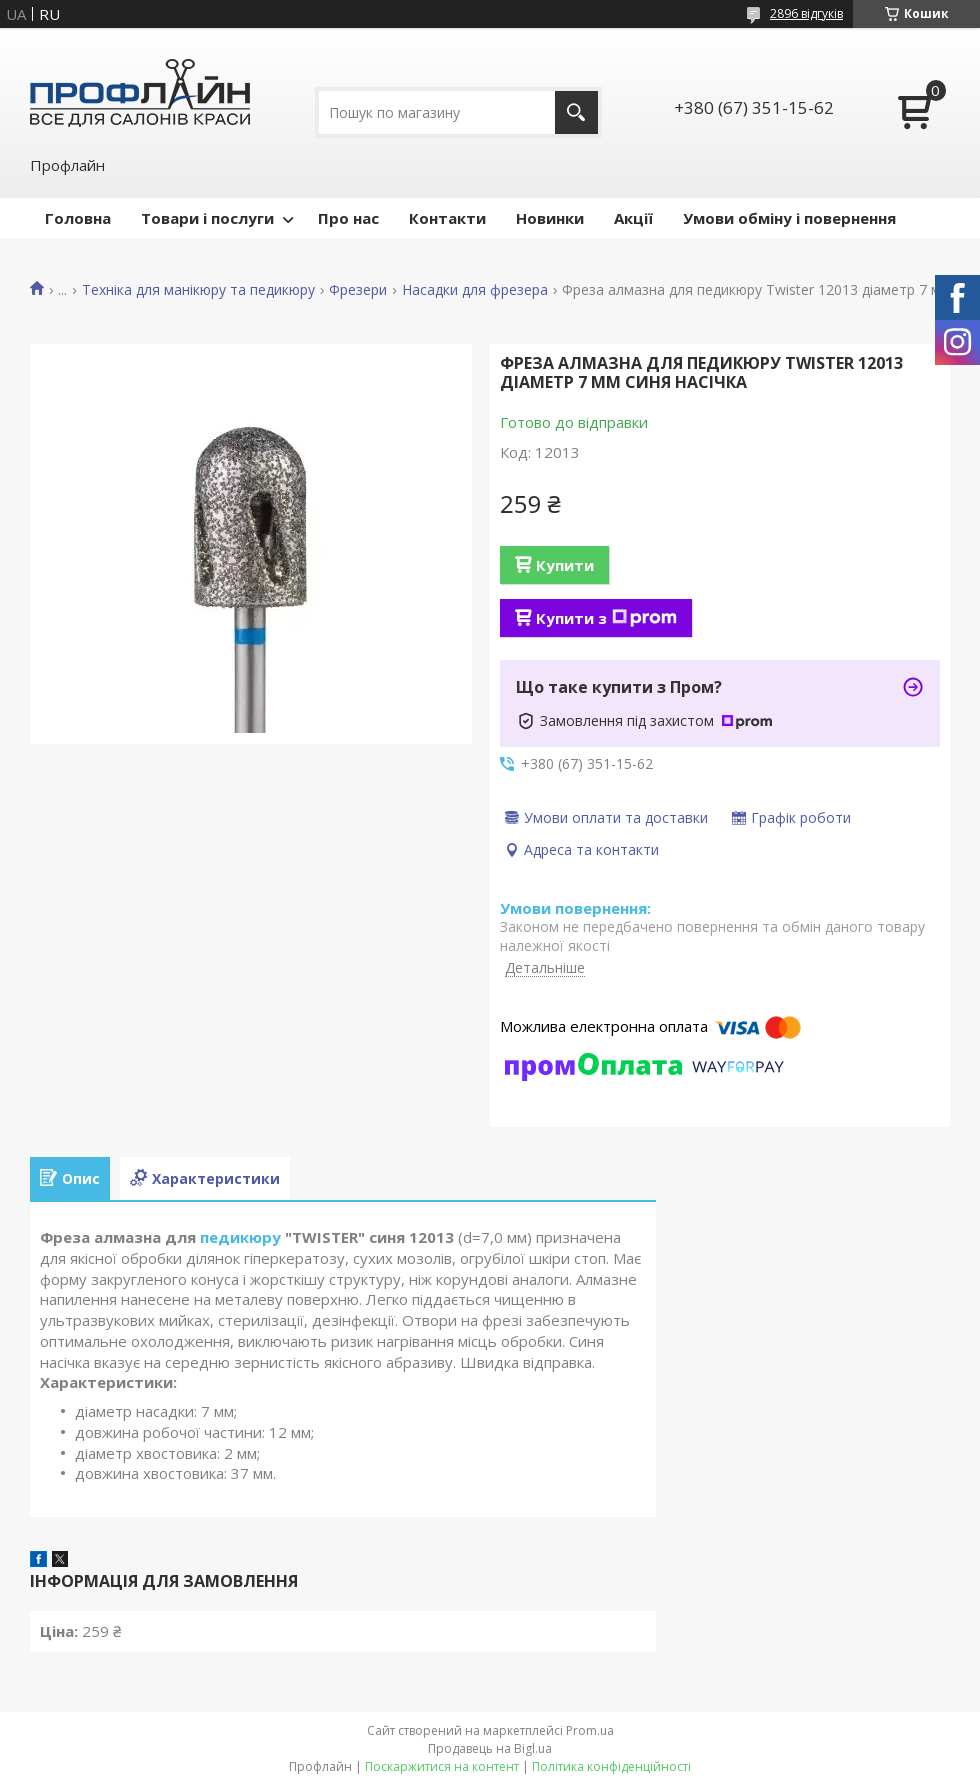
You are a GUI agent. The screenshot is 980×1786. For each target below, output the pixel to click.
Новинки (550, 218)
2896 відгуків (806, 13)
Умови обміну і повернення (789, 218)
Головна (78, 218)
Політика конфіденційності (611, 1766)
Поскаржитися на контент (442, 1766)
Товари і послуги (207, 218)
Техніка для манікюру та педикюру (198, 290)
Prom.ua (590, 1730)
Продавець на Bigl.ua (490, 1748)
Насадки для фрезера (475, 290)
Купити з (606, 618)
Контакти (447, 218)
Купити (565, 565)
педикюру (240, 1237)
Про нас (348, 218)
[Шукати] (576, 112)
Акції (633, 218)
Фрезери (358, 290)
